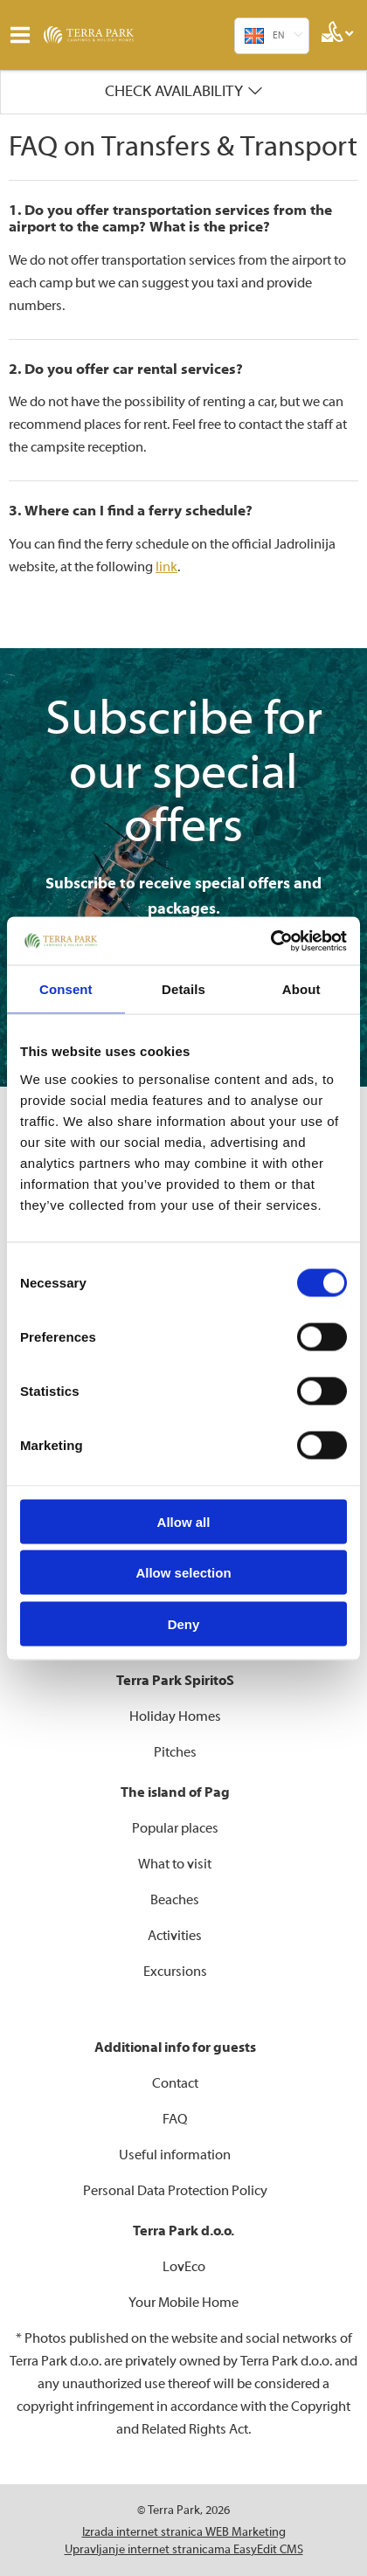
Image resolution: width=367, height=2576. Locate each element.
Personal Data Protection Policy (175, 2191)
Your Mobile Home (183, 2302)
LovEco (184, 2267)
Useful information (175, 2155)
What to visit (174, 1864)
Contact (175, 2083)
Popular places (175, 1828)
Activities (175, 1936)
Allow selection (183, 1572)
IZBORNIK (24, 35)
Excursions (175, 1971)
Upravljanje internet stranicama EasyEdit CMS (184, 2550)
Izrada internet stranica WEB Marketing (184, 2532)
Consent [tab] (66, 989)
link (166, 567)
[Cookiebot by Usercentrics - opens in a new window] (270, 940)
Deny (184, 1623)
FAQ (175, 2119)
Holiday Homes (175, 1716)
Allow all (184, 1521)
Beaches (174, 1900)
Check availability (174, 91)
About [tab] (301, 989)
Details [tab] (183, 989)
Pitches (175, 1752)
